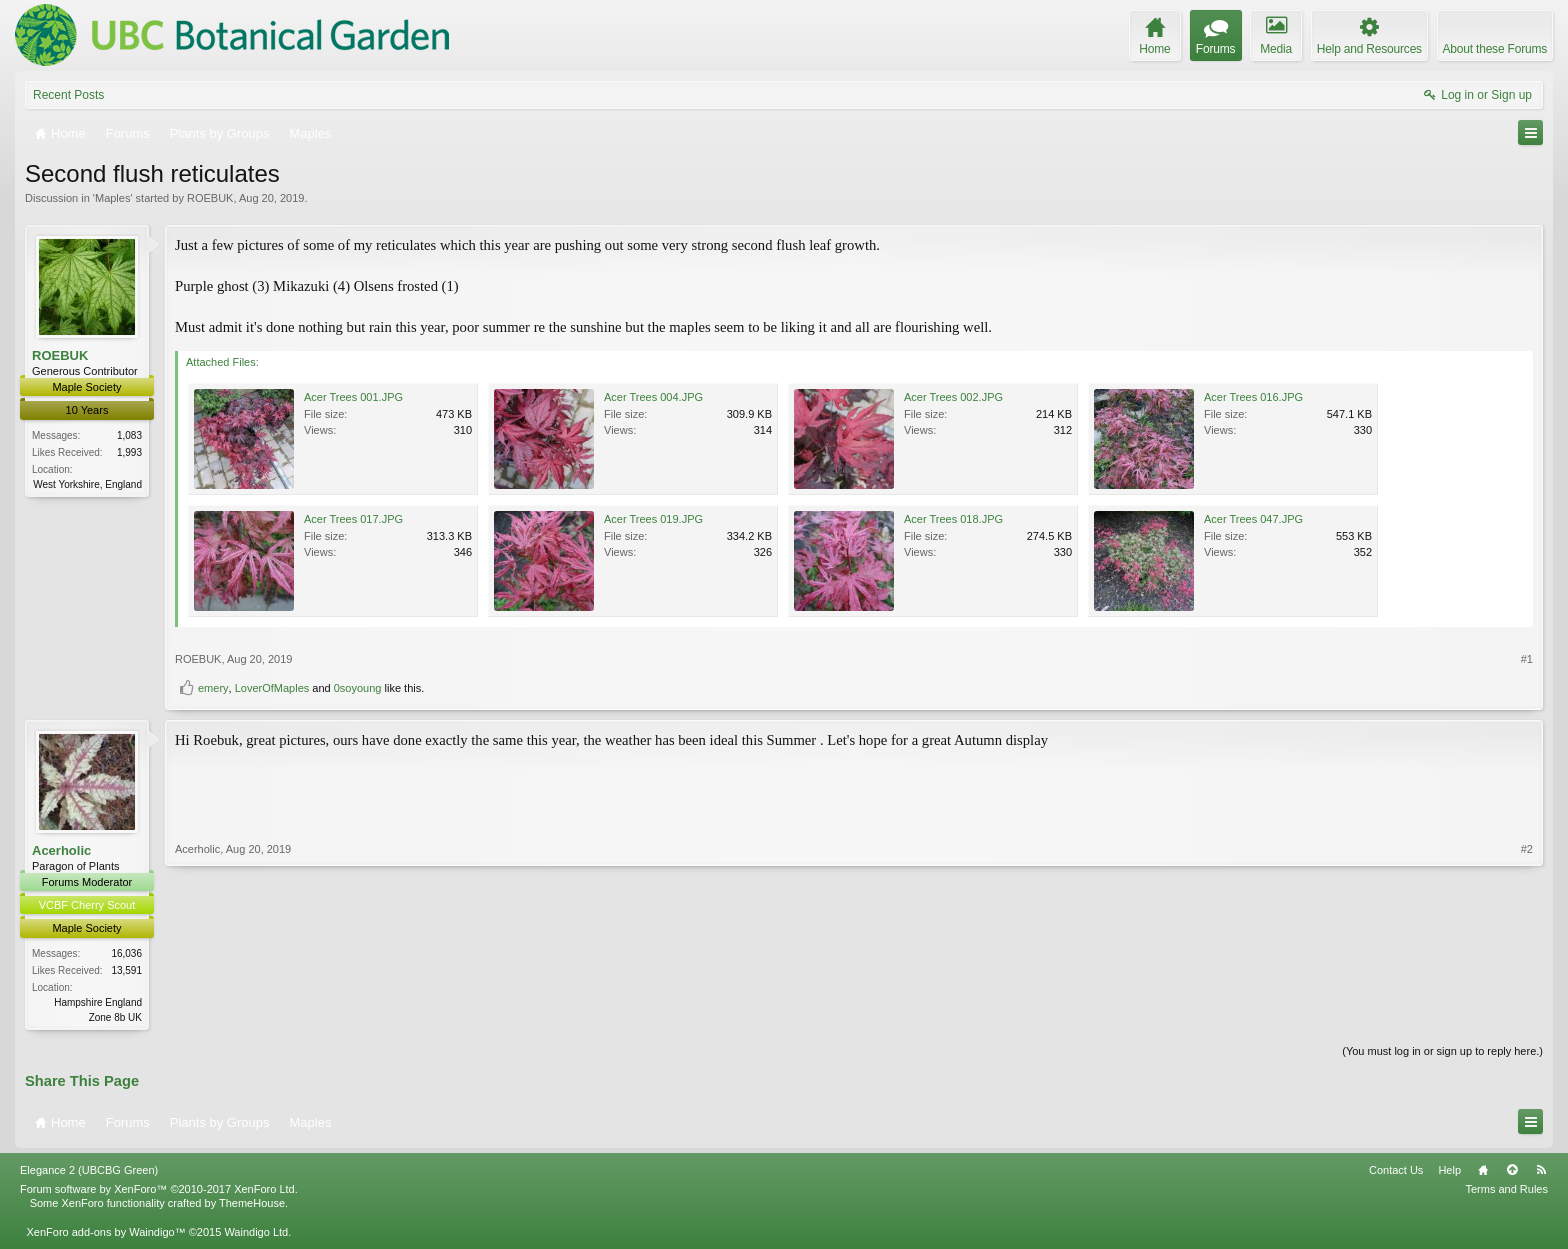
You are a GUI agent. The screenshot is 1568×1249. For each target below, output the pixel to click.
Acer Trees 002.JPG (953, 397)
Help (1449, 1172)
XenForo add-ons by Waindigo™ (105, 1233)
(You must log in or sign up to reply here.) (1442, 1052)
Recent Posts (68, 95)
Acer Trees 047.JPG (1253, 519)
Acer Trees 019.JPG (653, 519)
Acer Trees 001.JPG (353, 397)
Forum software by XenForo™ (159, 1191)
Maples (112, 198)
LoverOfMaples (272, 688)
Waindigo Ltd (256, 1233)
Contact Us (1396, 1172)
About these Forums (1495, 49)
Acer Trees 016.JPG (1253, 397)
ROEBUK (210, 198)
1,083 (129, 435)
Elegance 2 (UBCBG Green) (89, 1172)
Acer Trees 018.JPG (953, 519)
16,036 (126, 953)
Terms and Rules (1506, 1191)
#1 (1527, 659)
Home (1483, 1172)
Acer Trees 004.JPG (653, 397)
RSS (1541, 1172)
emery (213, 688)
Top (1512, 1172)
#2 (1527, 1014)
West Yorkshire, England (87, 484)
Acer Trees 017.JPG (353, 519)
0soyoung (358, 688)
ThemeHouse (252, 1205)
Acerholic (61, 850)
